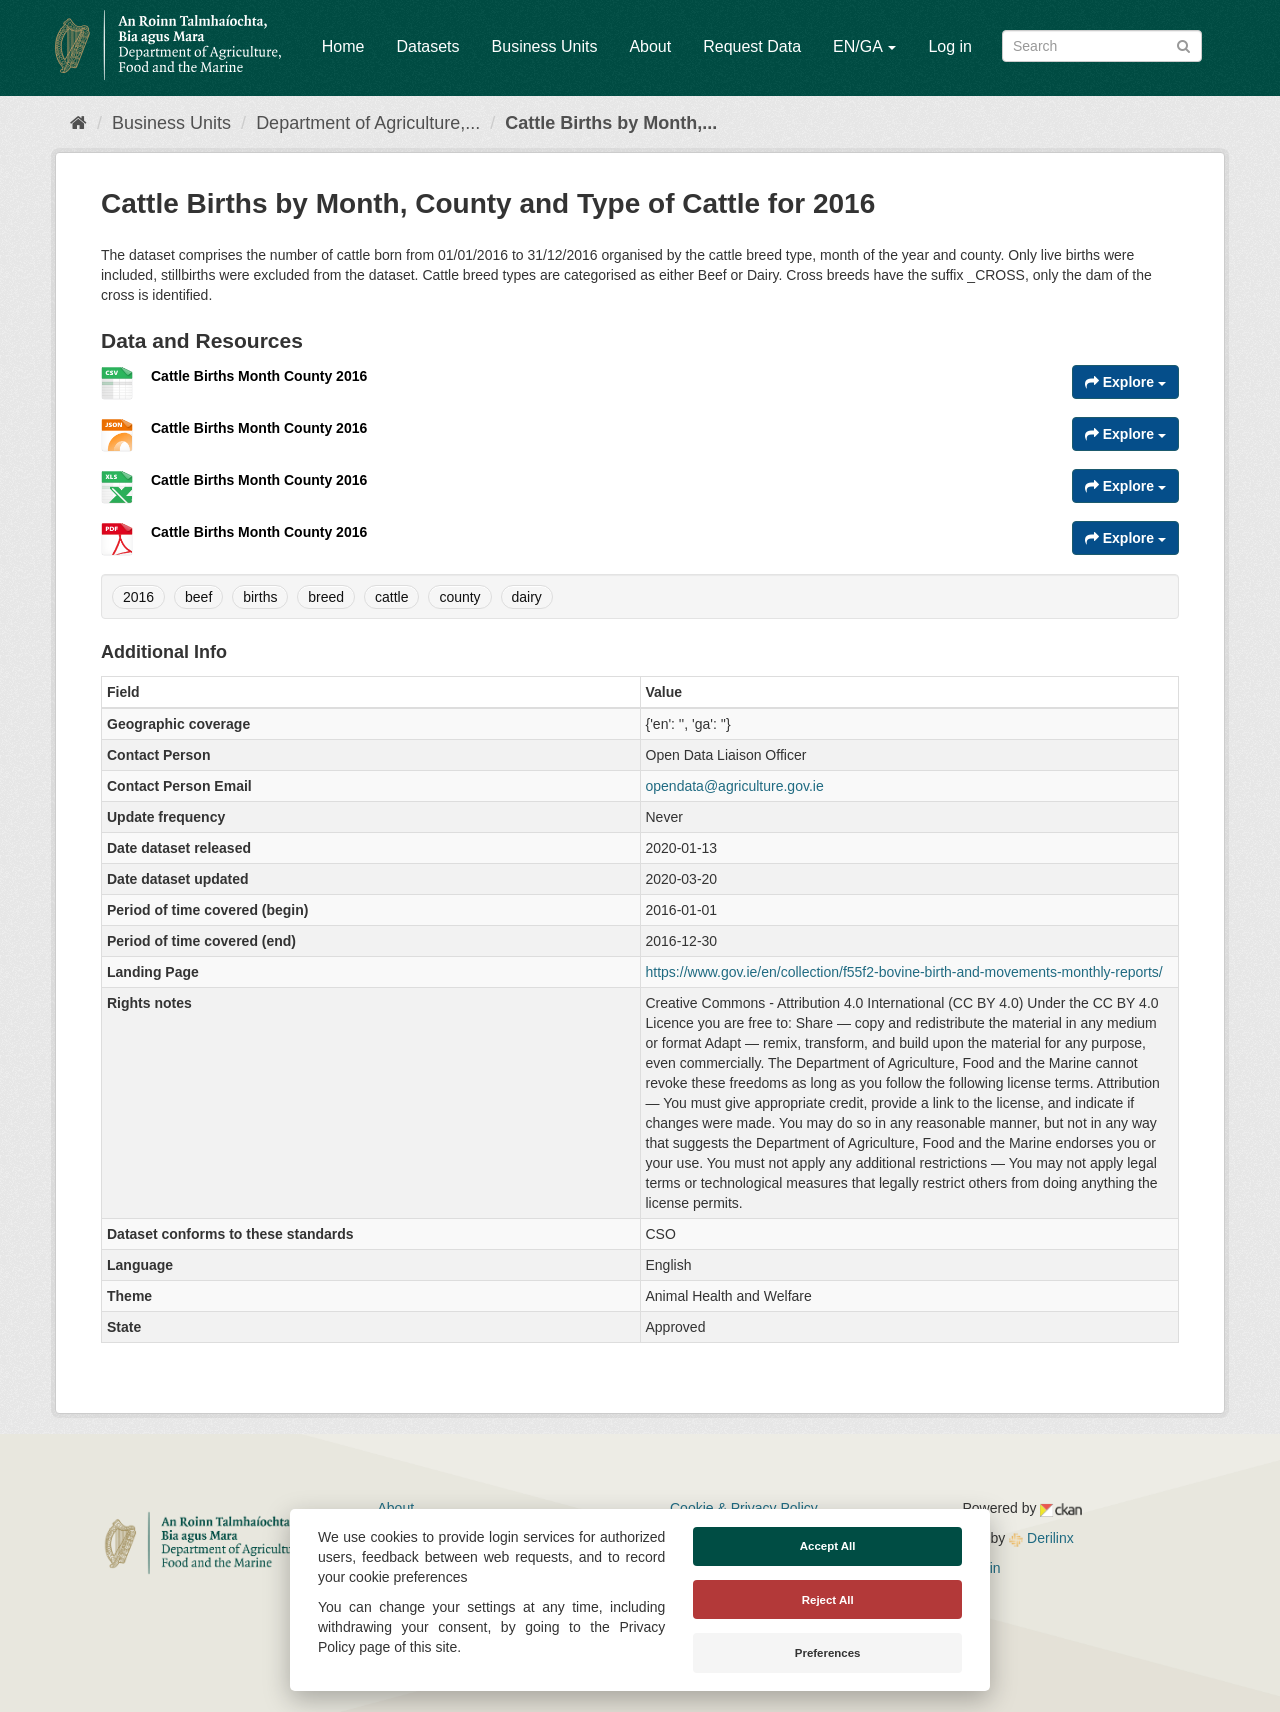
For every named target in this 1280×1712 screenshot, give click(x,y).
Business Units (545, 46)
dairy (527, 597)
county (459, 597)
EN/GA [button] (864, 46)
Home (343, 46)
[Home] (78, 123)
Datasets (427, 46)
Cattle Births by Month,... (611, 123)
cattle (391, 597)
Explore (1125, 382)
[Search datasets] (1102, 46)
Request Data (752, 46)
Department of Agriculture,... (368, 123)
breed (326, 597)
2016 (138, 597)
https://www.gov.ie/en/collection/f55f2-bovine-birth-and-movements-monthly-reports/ (904, 972)
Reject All (828, 1600)
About (650, 46)
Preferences (828, 1653)
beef (198, 597)
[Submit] (1183, 44)
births (260, 597)
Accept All (828, 1546)
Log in (950, 46)
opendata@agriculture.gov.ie (735, 786)
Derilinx (1041, 1538)
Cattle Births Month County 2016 (259, 376)
